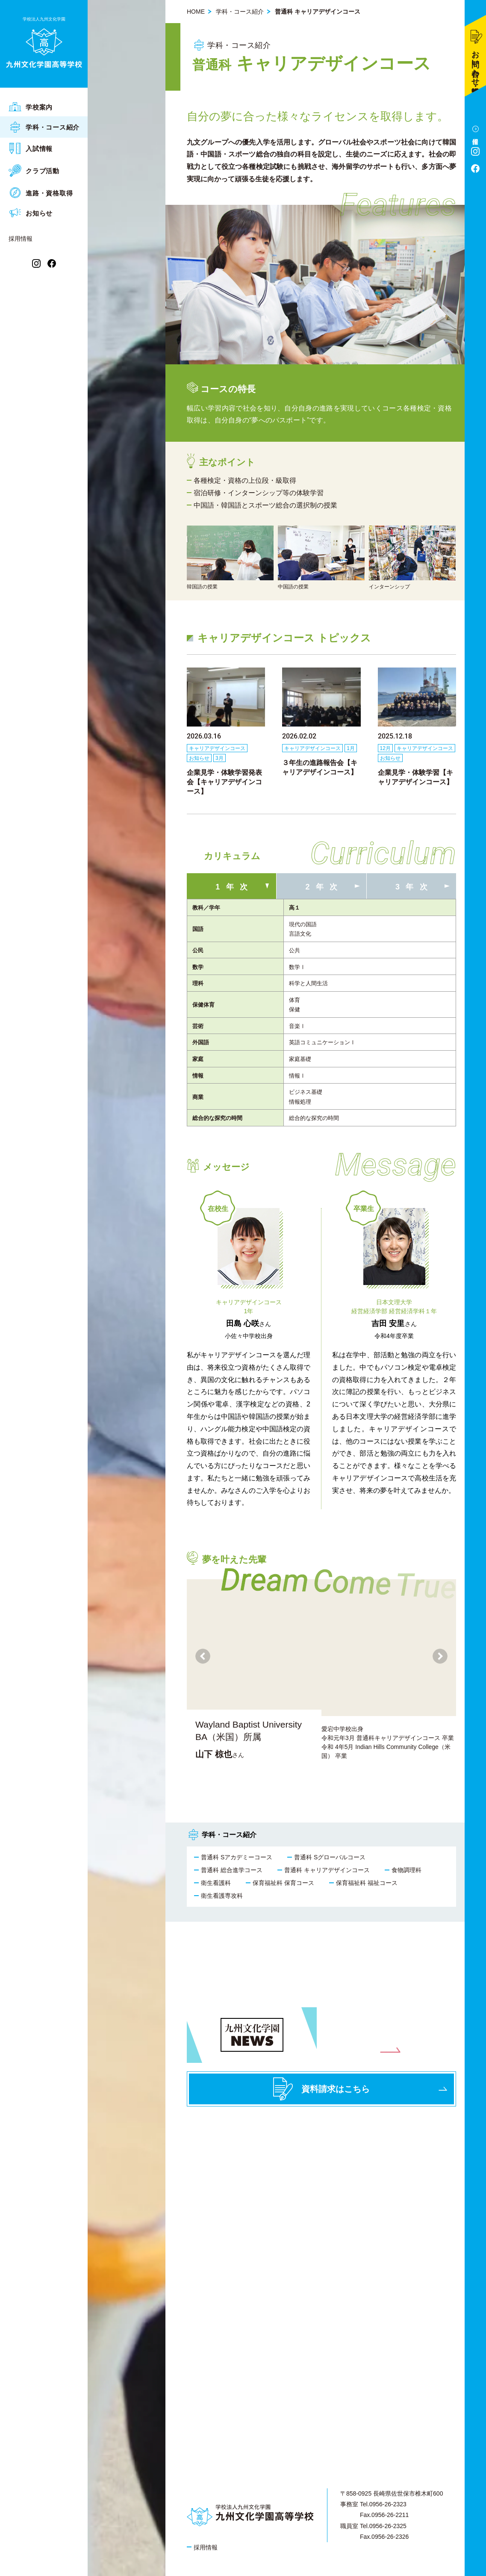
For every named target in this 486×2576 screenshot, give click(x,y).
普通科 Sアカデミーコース (236, 1857)
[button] (440, 1655)
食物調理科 (406, 1870)
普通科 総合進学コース (231, 1870)
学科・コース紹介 (240, 11)
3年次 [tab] (414, 887)
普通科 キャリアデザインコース (327, 1870)
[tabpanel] (321, 1022)
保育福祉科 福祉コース (367, 1882)
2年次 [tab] (325, 887)
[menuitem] (44, 106)
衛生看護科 (216, 1882)
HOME (196, 11)
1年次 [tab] (234, 887)
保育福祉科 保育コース (283, 1882)
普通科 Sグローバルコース (329, 1857)
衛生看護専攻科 (222, 1895)
